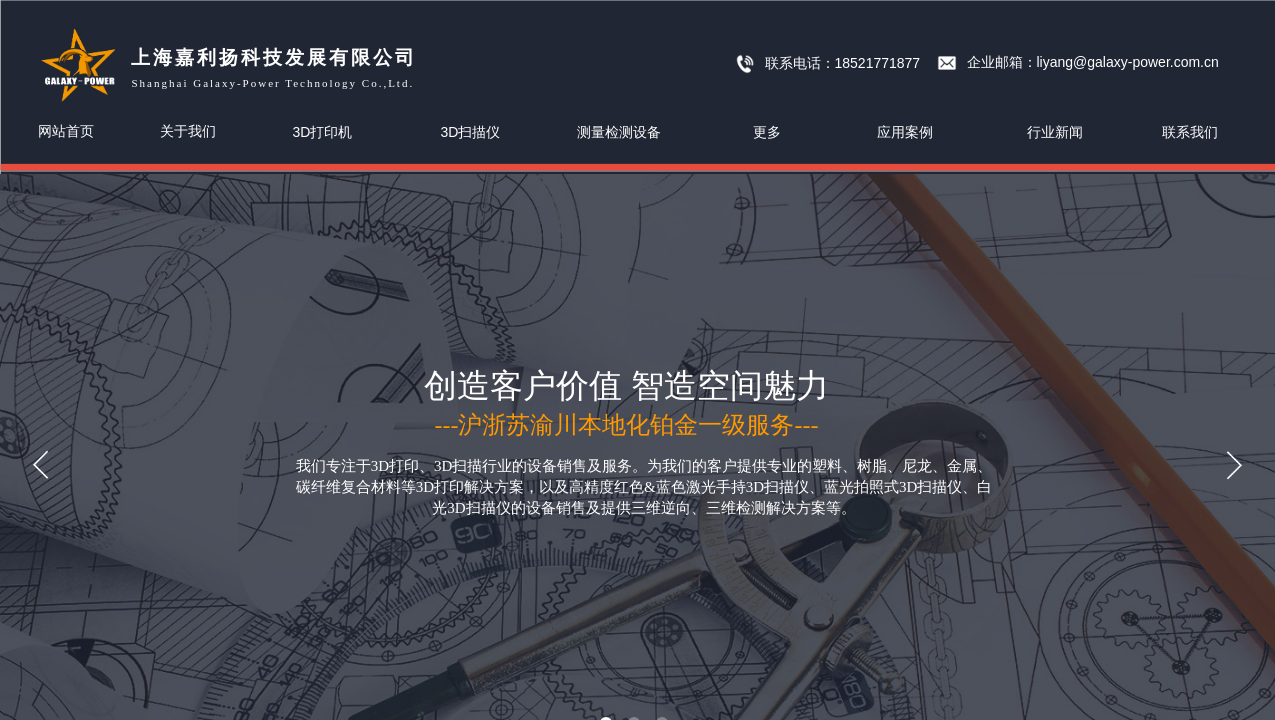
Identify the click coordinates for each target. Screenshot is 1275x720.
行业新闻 (1055, 132)
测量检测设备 (619, 132)
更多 (767, 132)
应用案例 (905, 132)
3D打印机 (323, 132)
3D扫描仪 (471, 132)
